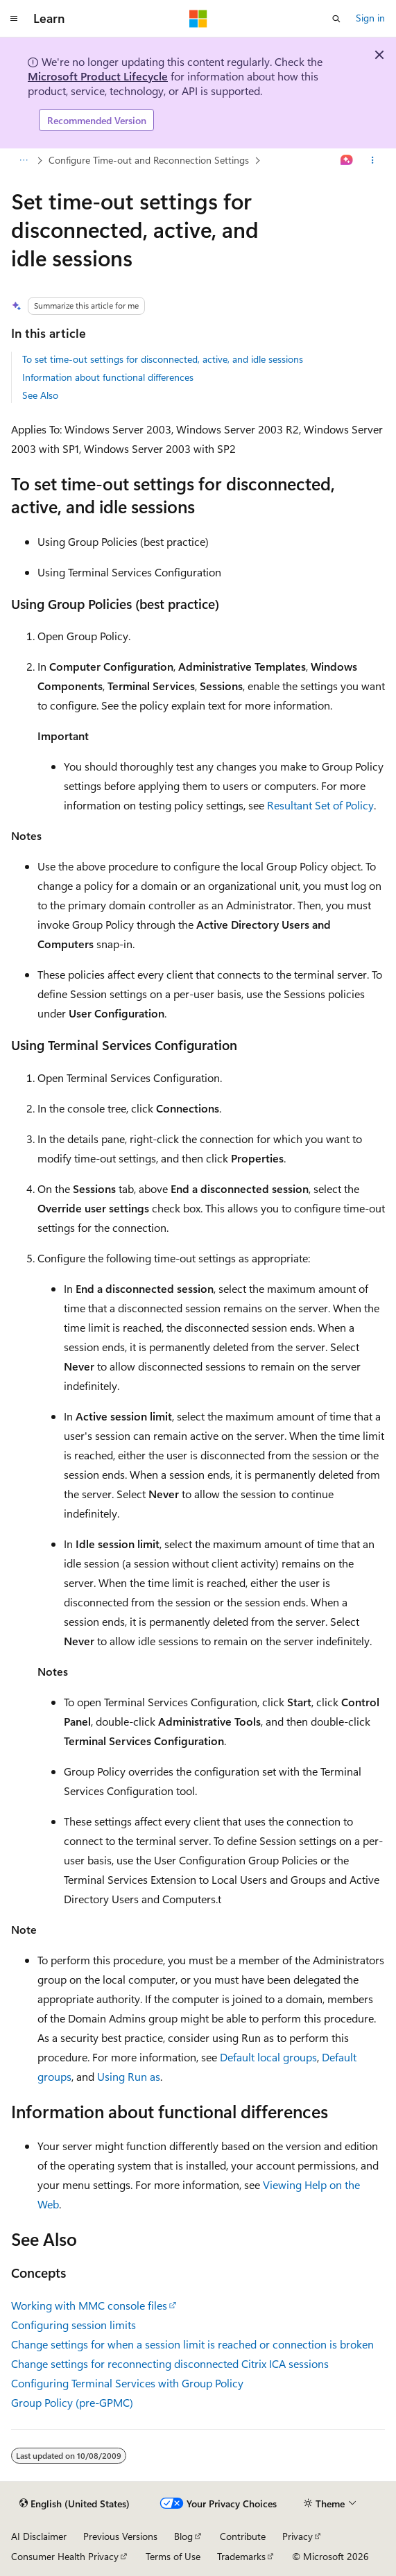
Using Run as (128, 2076)
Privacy (297, 2536)
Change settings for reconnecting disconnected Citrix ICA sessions (170, 2363)
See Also (40, 395)
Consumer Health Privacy (65, 2556)
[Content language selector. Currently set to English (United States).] (74, 2504)
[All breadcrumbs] (23, 161)
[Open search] (336, 18)
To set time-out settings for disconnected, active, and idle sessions (162, 359)
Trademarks (241, 2556)
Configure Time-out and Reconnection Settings (149, 159)
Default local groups (268, 2057)
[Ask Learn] (347, 161)
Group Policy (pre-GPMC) (72, 2402)
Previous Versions (120, 2536)
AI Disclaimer (39, 2536)
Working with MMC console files (89, 2305)
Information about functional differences (107, 377)
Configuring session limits (73, 2324)
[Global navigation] (14, 18)
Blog (183, 2536)
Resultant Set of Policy (320, 805)
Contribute (243, 2536)
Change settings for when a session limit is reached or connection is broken (192, 2344)
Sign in (370, 17)
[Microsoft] (198, 19)
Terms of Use (173, 2556)
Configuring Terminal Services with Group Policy (127, 2383)
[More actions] (373, 161)
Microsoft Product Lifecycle (98, 76)
